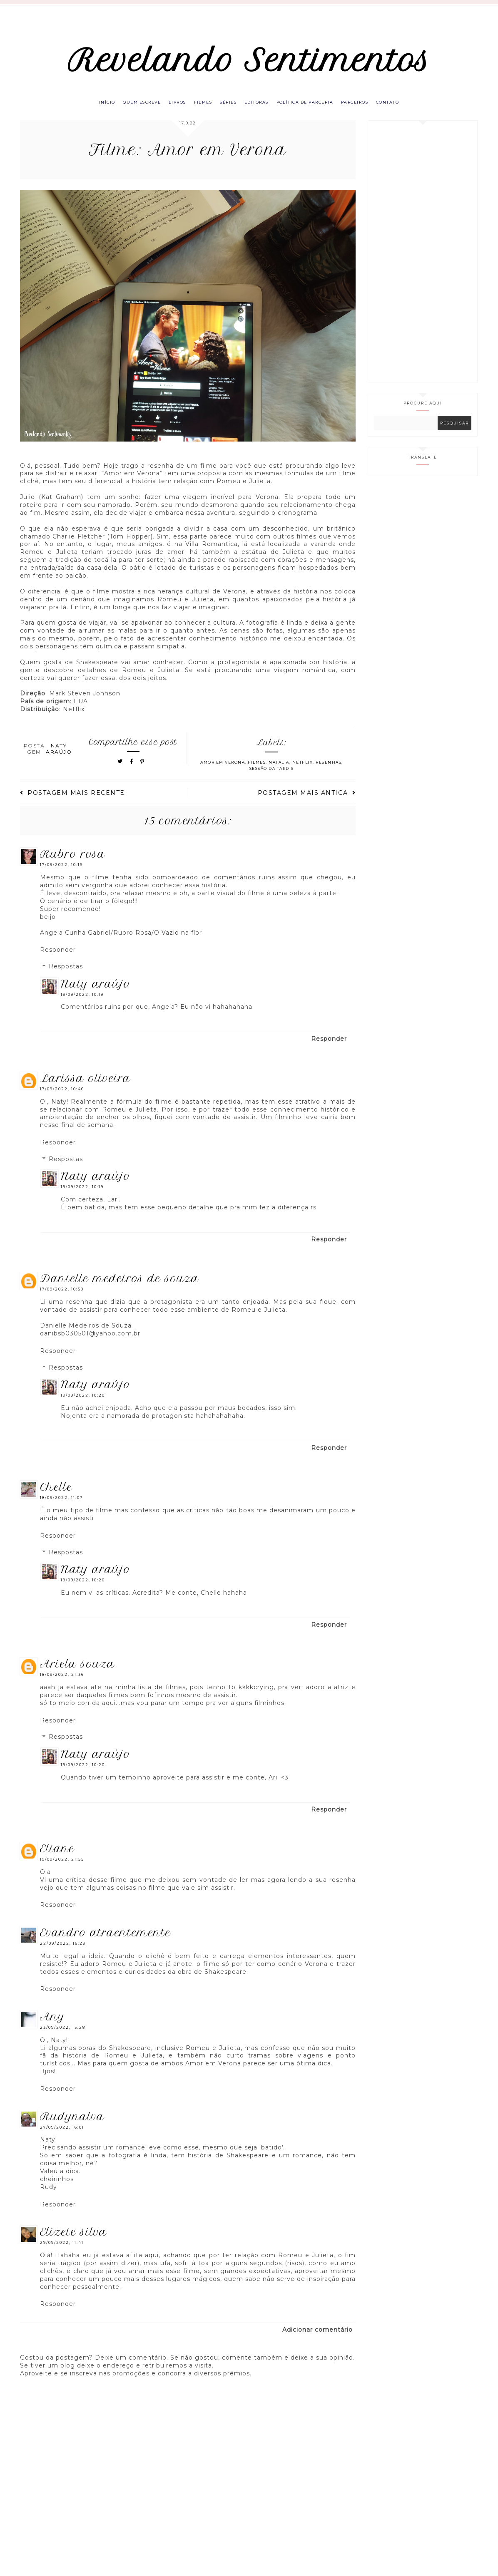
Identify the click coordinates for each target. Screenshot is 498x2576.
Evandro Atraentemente (105, 1940)
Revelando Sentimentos (249, 63)
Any (52, 2024)
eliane (57, 1857)
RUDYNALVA (72, 2124)
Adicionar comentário (317, 2338)
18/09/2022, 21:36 (62, 1682)
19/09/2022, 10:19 (82, 1002)
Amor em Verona (222, 770)
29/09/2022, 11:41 (62, 2250)
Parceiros (365, 109)
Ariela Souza (77, 1672)
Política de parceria (311, 109)
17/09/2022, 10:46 (62, 1096)
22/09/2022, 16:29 (63, 1951)
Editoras (259, 109)
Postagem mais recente (72, 801)
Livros (170, 109)
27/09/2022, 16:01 (62, 2135)
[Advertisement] (422, 259)
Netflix (302, 770)
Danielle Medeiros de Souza (119, 1287)
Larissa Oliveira (85, 1086)
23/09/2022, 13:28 (62, 2035)
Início (92, 109)
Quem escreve (131, 109)
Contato (402, 109)
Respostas (66, 974)
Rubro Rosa (72, 862)
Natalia (279, 770)
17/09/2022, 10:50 (62, 1297)
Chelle (56, 1495)
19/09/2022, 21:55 (62, 1867)
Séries (228, 109)
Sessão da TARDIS (271, 776)
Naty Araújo (95, 991)
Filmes (199, 109)
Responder (58, 958)
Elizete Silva (73, 2240)
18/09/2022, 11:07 (61, 1506)
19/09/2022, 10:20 (83, 1403)
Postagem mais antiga (307, 801)
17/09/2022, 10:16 (61, 873)
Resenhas (328, 770)
